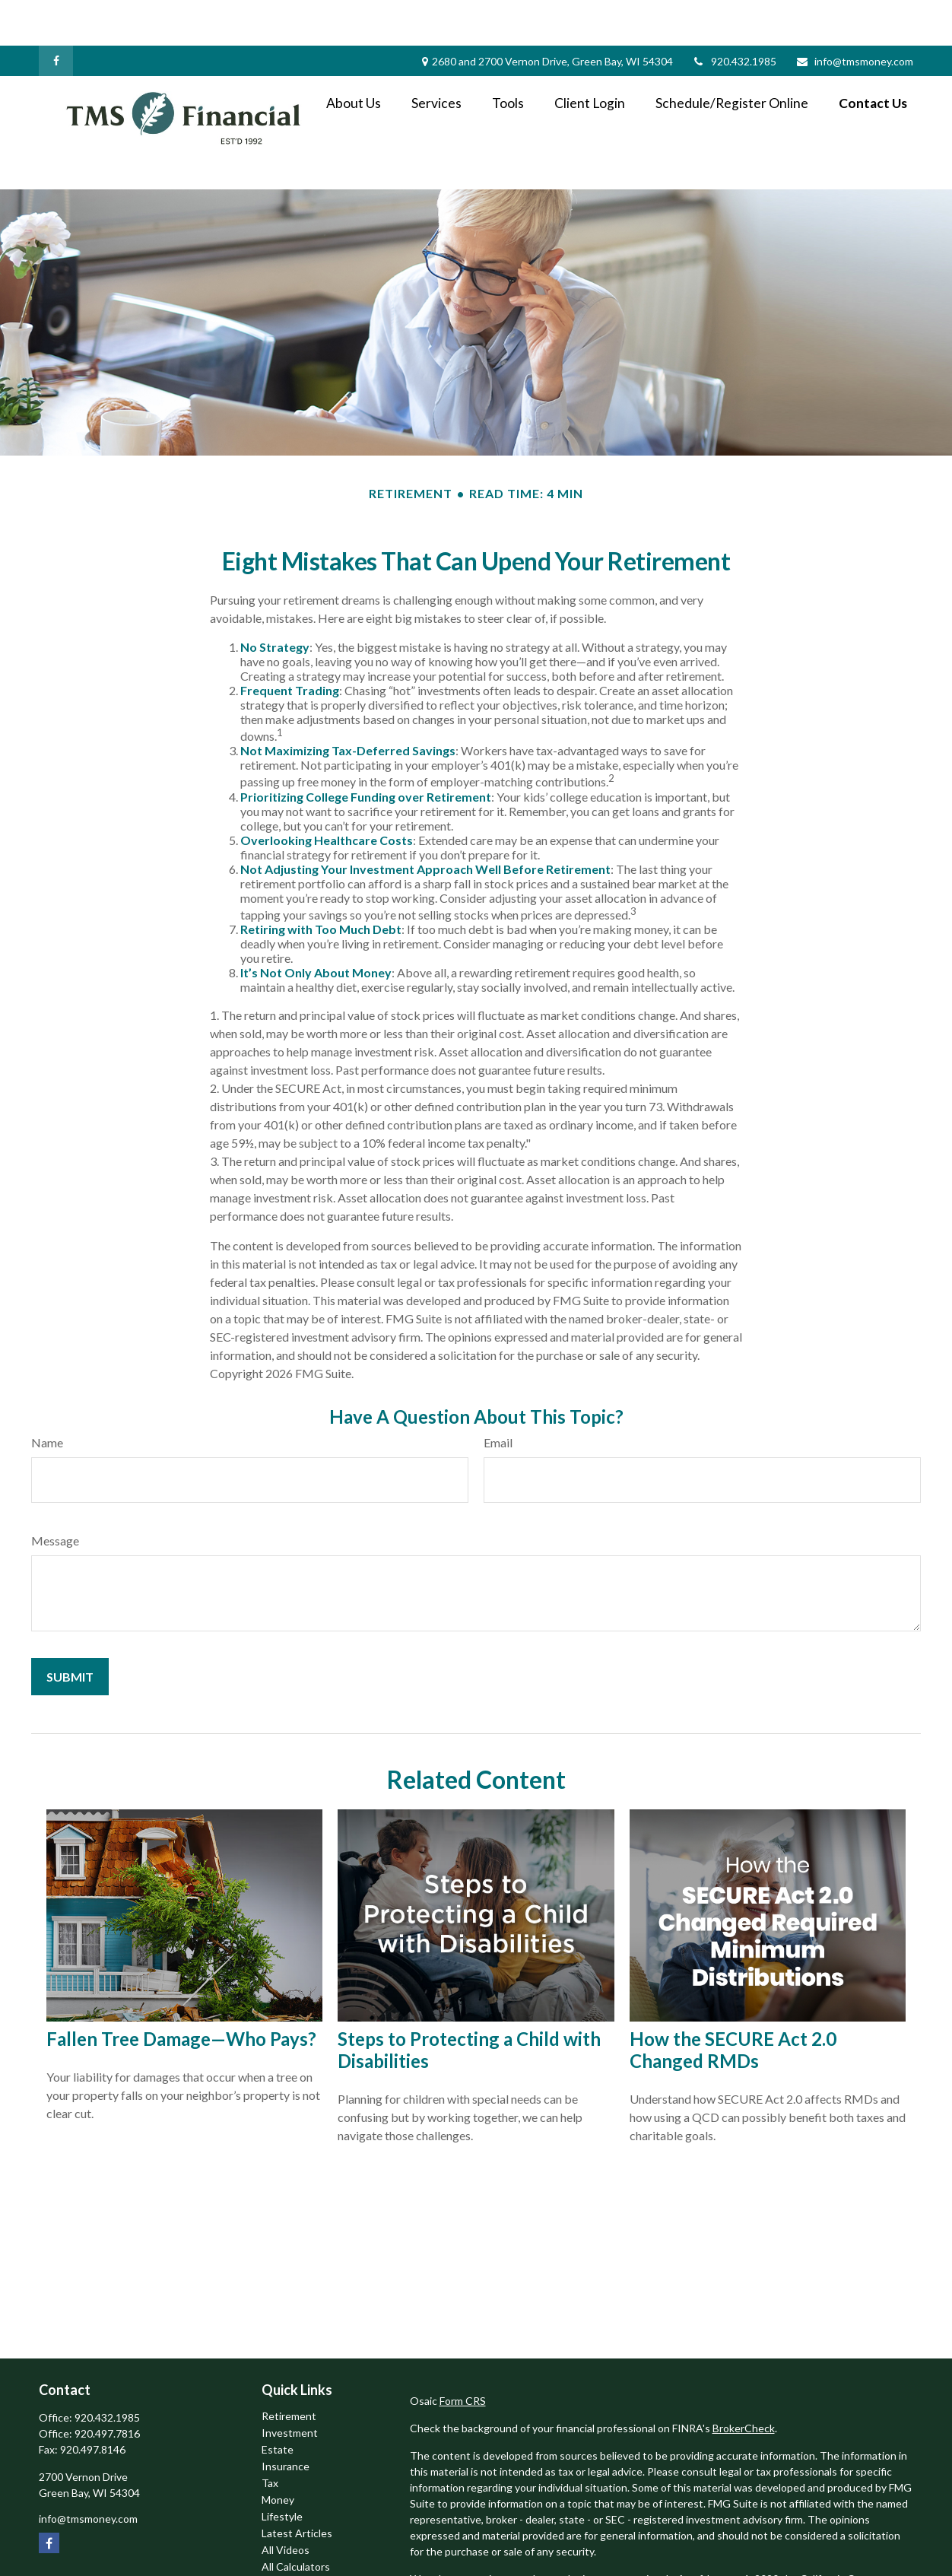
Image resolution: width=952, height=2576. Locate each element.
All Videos (285, 2504)
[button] (353, 56)
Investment (290, 2387)
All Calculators (296, 2520)
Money (278, 2453)
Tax (270, 2437)
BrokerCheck (743, 2382)
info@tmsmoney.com (854, 15)
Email (498, 1397)
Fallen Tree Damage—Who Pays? (181, 1993)
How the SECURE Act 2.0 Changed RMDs (733, 2004)
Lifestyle (282, 2470)
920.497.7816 (107, 2387)
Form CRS (463, 2355)
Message (55, 1495)
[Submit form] (70, 1631)
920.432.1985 (734, 15)
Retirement (289, 2370)
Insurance (285, 2420)
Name (47, 1397)
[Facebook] (56, 15)
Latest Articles (297, 2487)
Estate (278, 2403)
